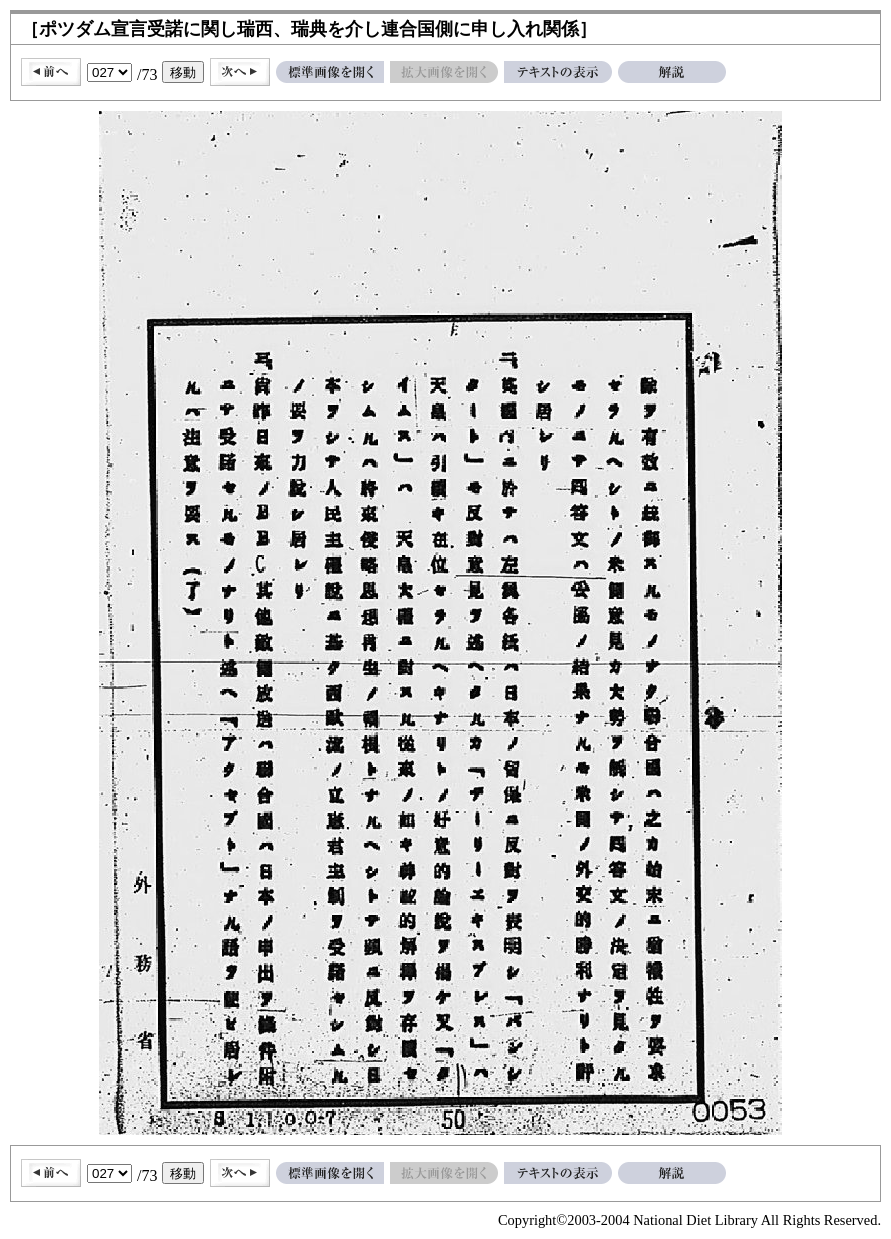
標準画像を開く (330, 72)
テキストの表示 (558, 72)
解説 (672, 72)
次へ (240, 72)
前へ (51, 72)
